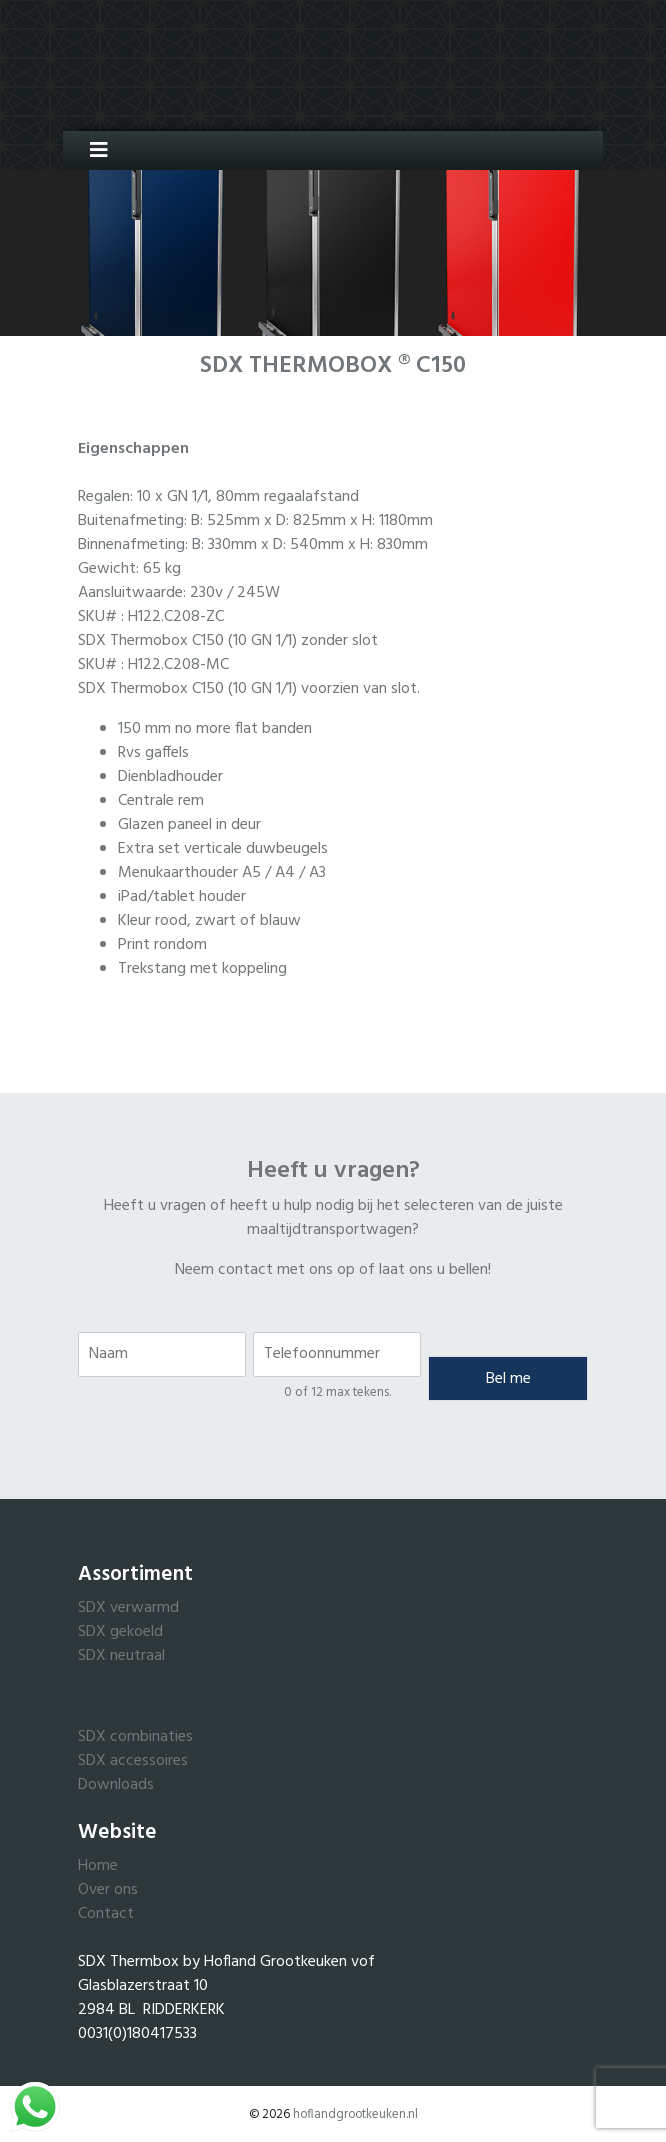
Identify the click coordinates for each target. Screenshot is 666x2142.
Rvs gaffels (153, 753)
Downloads (116, 1785)
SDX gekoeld (120, 1632)
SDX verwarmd (128, 1608)
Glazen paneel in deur (189, 825)
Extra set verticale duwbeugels (223, 849)
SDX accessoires (133, 1761)
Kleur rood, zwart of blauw (209, 921)
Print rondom (162, 945)
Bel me (508, 1379)
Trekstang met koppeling (202, 969)
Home (98, 1866)
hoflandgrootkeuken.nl (355, 2114)
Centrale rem (161, 801)
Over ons (108, 1890)
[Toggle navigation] (91, 150)
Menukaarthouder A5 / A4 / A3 (222, 873)
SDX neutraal (121, 1656)
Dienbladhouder (170, 777)
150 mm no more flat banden (215, 729)
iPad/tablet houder (182, 897)
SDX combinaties (135, 1737)
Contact (106, 1914)
